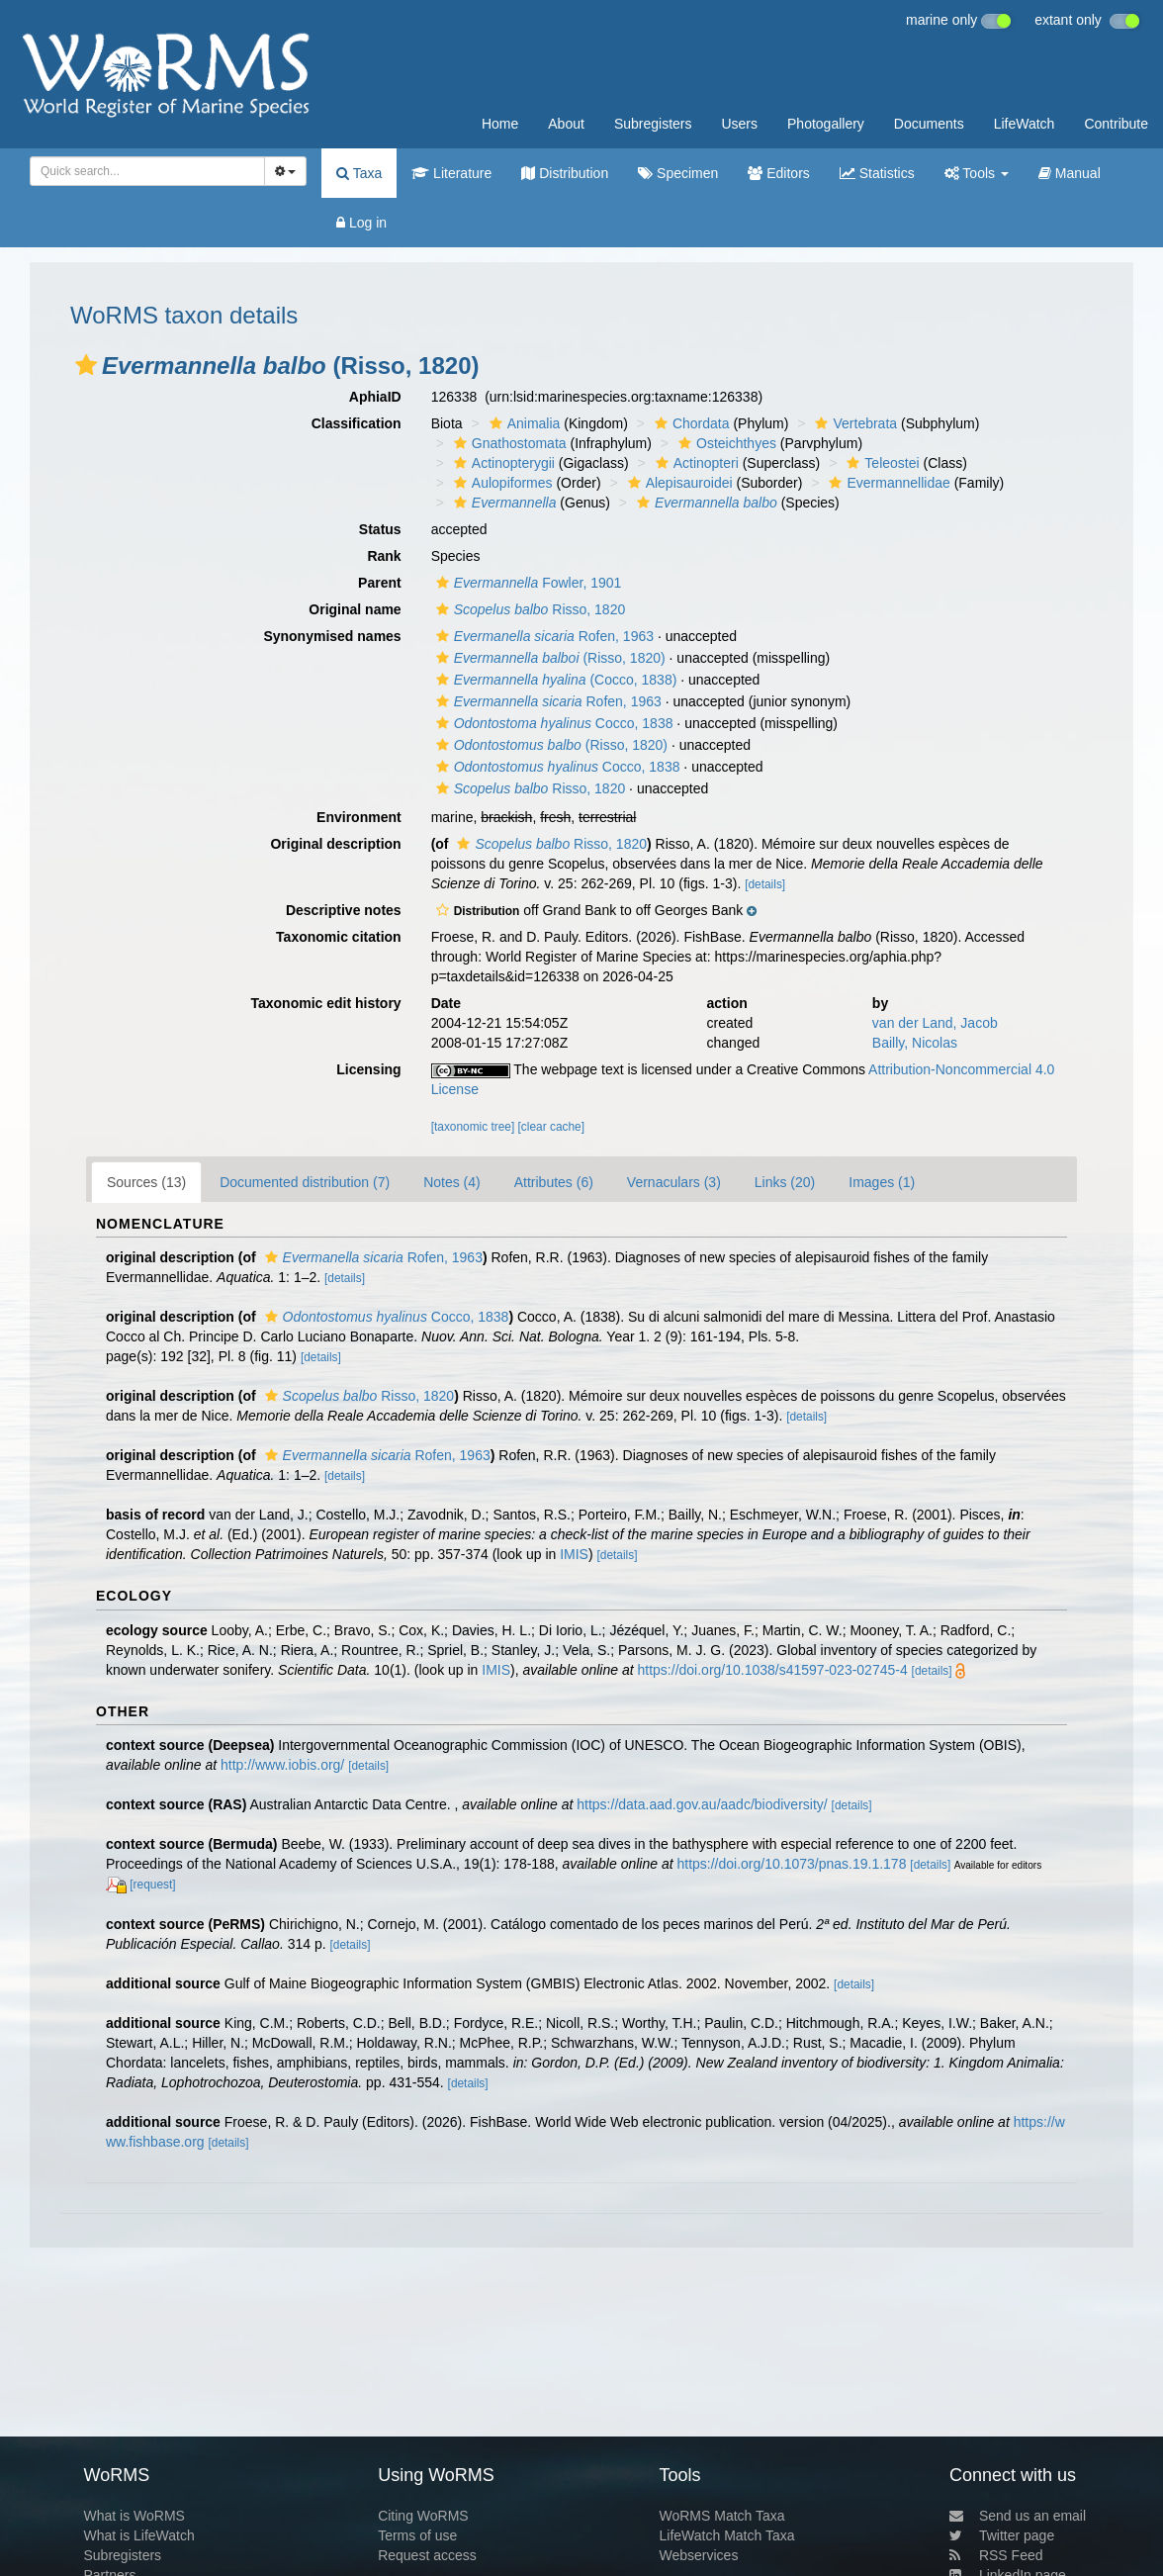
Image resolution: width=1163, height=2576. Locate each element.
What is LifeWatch (138, 2535)
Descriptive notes (344, 910)
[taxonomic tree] (473, 1127)
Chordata (690, 423)
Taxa (359, 173)
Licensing (368, 1069)
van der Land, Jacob (935, 1023)
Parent (380, 583)
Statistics (877, 173)
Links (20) (785, 1182)
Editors (778, 173)
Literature (451, 173)
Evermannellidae (886, 483)
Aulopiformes (501, 483)
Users (739, 124)
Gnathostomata (508, 443)
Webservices (699, 2555)
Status (380, 529)
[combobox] (147, 171)
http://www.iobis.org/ (282, 1765)
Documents (929, 124)
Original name (355, 609)
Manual (1069, 173)
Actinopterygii (502, 463)
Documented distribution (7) (305, 1182)
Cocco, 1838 (552, 723)
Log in (361, 222)
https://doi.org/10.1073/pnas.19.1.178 (791, 1864)
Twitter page (1001, 2535)
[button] (86, 365)
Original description (335, 844)
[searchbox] (144, 171)
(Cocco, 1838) (554, 680)
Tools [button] (976, 173)
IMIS (574, 1554)
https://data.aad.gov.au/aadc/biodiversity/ (702, 1804)
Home (500, 124)
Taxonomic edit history (325, 1003)
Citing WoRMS (423, 2516)
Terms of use (417, 2535)
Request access (427, 2555)
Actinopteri (695, 463)
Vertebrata (853, 423)
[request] (152, 1884)
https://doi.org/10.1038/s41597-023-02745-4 (773, 1670)
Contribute (1116, 124)
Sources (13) (146, 1182)
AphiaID (375, 397)
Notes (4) (452, 1182)
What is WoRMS (133, 2516)
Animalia (523, 423)
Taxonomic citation (339, 937)
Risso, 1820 (528, 609)
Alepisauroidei (678, 483)
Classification (357, 423)
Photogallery (825, 124)
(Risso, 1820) (548, 658)
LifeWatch (1024, 124)
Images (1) (882, 1182)
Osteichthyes (724, 443)
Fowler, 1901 (526, 583)
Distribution (564, 173)
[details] (765, 884)
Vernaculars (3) (674, 1182)
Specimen (678, 173)
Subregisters (653, 124)
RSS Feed (996, 2555)
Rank (384, 556)
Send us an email (1017, 2516)
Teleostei (880, 463)
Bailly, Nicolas (914, 1043)
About (566, 124)
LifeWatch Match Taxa (727, 2535)
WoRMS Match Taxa (722, 2516)
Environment (359, 817)
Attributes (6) (553, 1182)
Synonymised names (332, 636)
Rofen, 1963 (542, 636)
